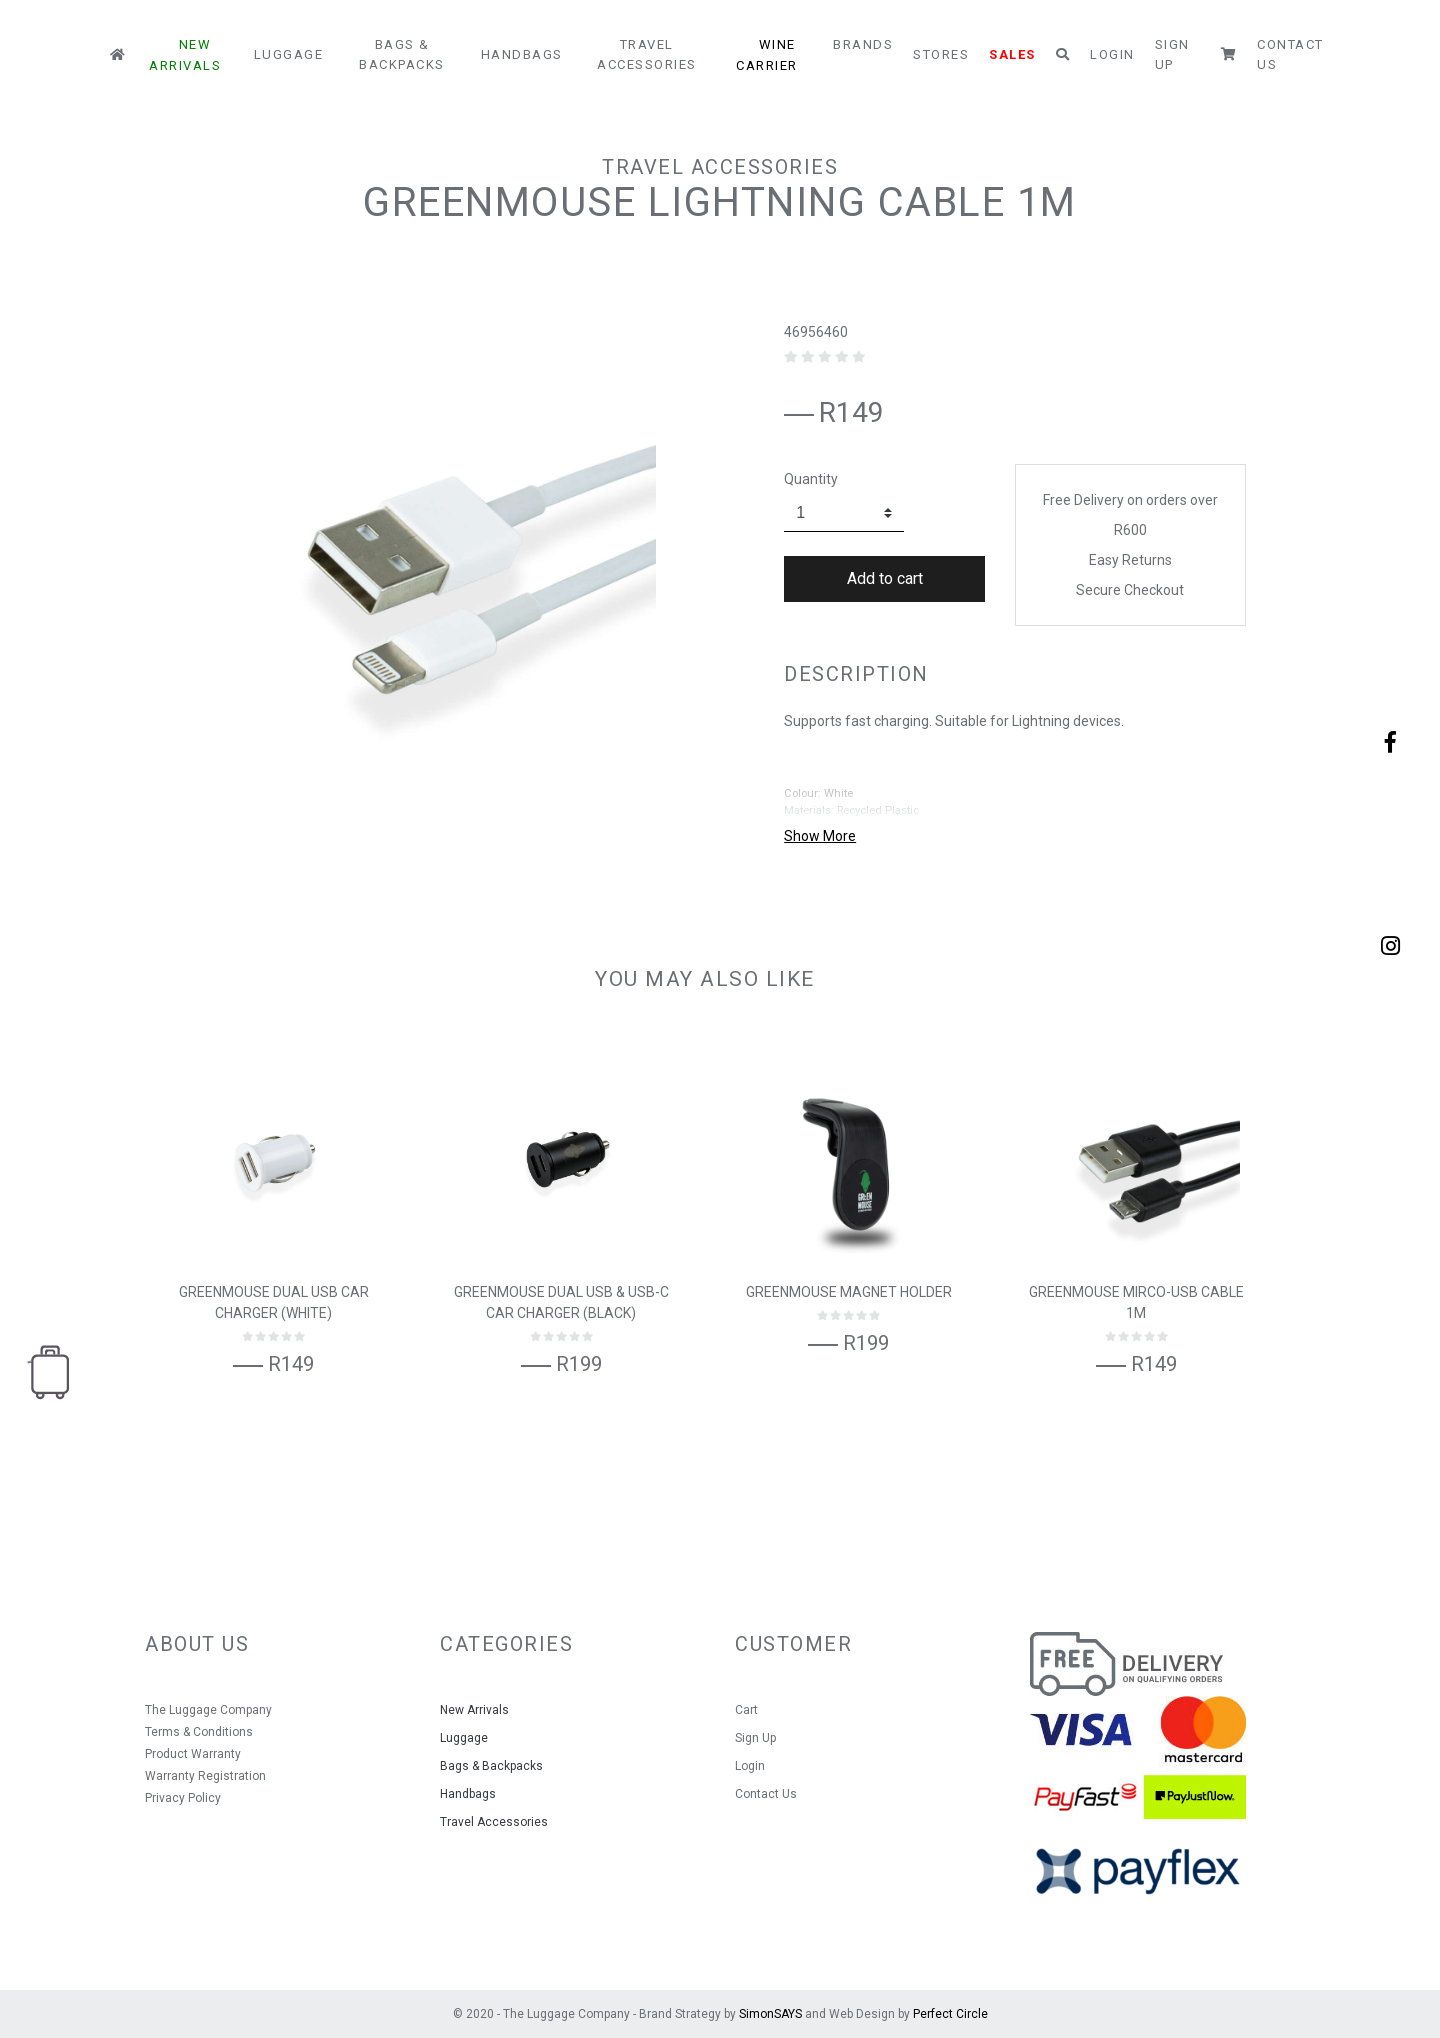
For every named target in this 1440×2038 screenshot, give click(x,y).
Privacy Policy (183, 1798)
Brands (863, 44)
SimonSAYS (770, 2014)
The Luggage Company (208, 1710)
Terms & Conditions (199, 1732)
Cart (746, 1710)
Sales (1012, 54)
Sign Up (1172, 54)
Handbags (522, 54)
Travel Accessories (647, 54)
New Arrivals (185, 55)
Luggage (289, 54)
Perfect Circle (950, 2014)
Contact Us (1290, 54)
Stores (941, 54)
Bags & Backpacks (402, 54)
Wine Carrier (767, 55)
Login (1112, 54)
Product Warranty (193, 1754)
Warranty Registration (205, 1776)
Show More (820, 836)
